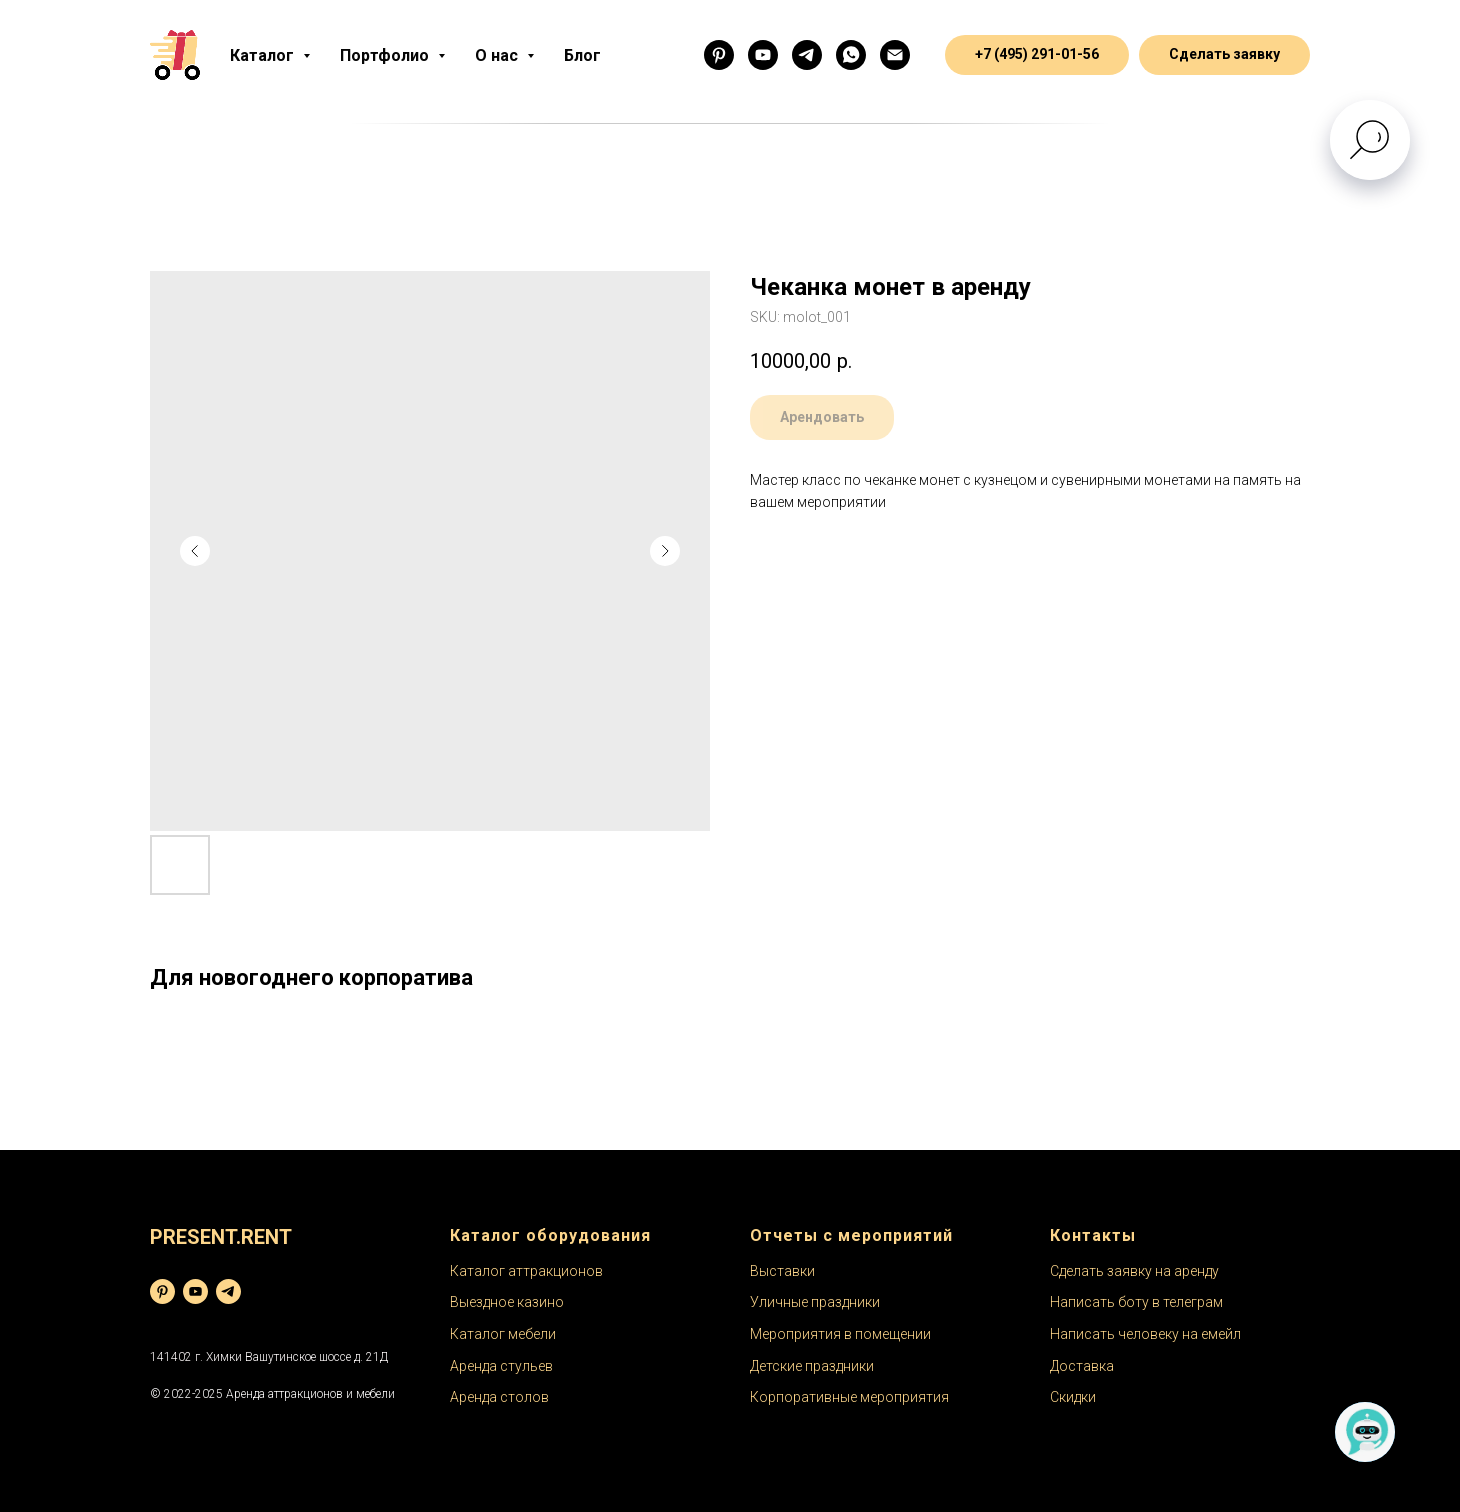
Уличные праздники (815, 1302)
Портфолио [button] (386, 55)
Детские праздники (812, 1366)
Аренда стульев (501, 1366)
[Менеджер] (851, 55)
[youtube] (195, 1291)
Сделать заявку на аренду (1134, 1271)
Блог (582, 55)
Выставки (782, 1271)
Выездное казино (507, 1302)
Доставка (1082, 1366)
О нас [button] (498, 55)
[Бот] (807, 55)
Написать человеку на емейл (1145, 1334)
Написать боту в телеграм (1136, 1302)
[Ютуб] (763, 55)
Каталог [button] (264, 55)
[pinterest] (162, 1291)
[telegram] (228, 1291)
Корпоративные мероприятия (849, 1397)
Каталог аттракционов (526, 1271)
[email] (895, 55)
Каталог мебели (503, 1334)
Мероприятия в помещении (840, 1334)
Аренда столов (499, 1397)
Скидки (1073, 1397)
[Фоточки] (719, 55)
